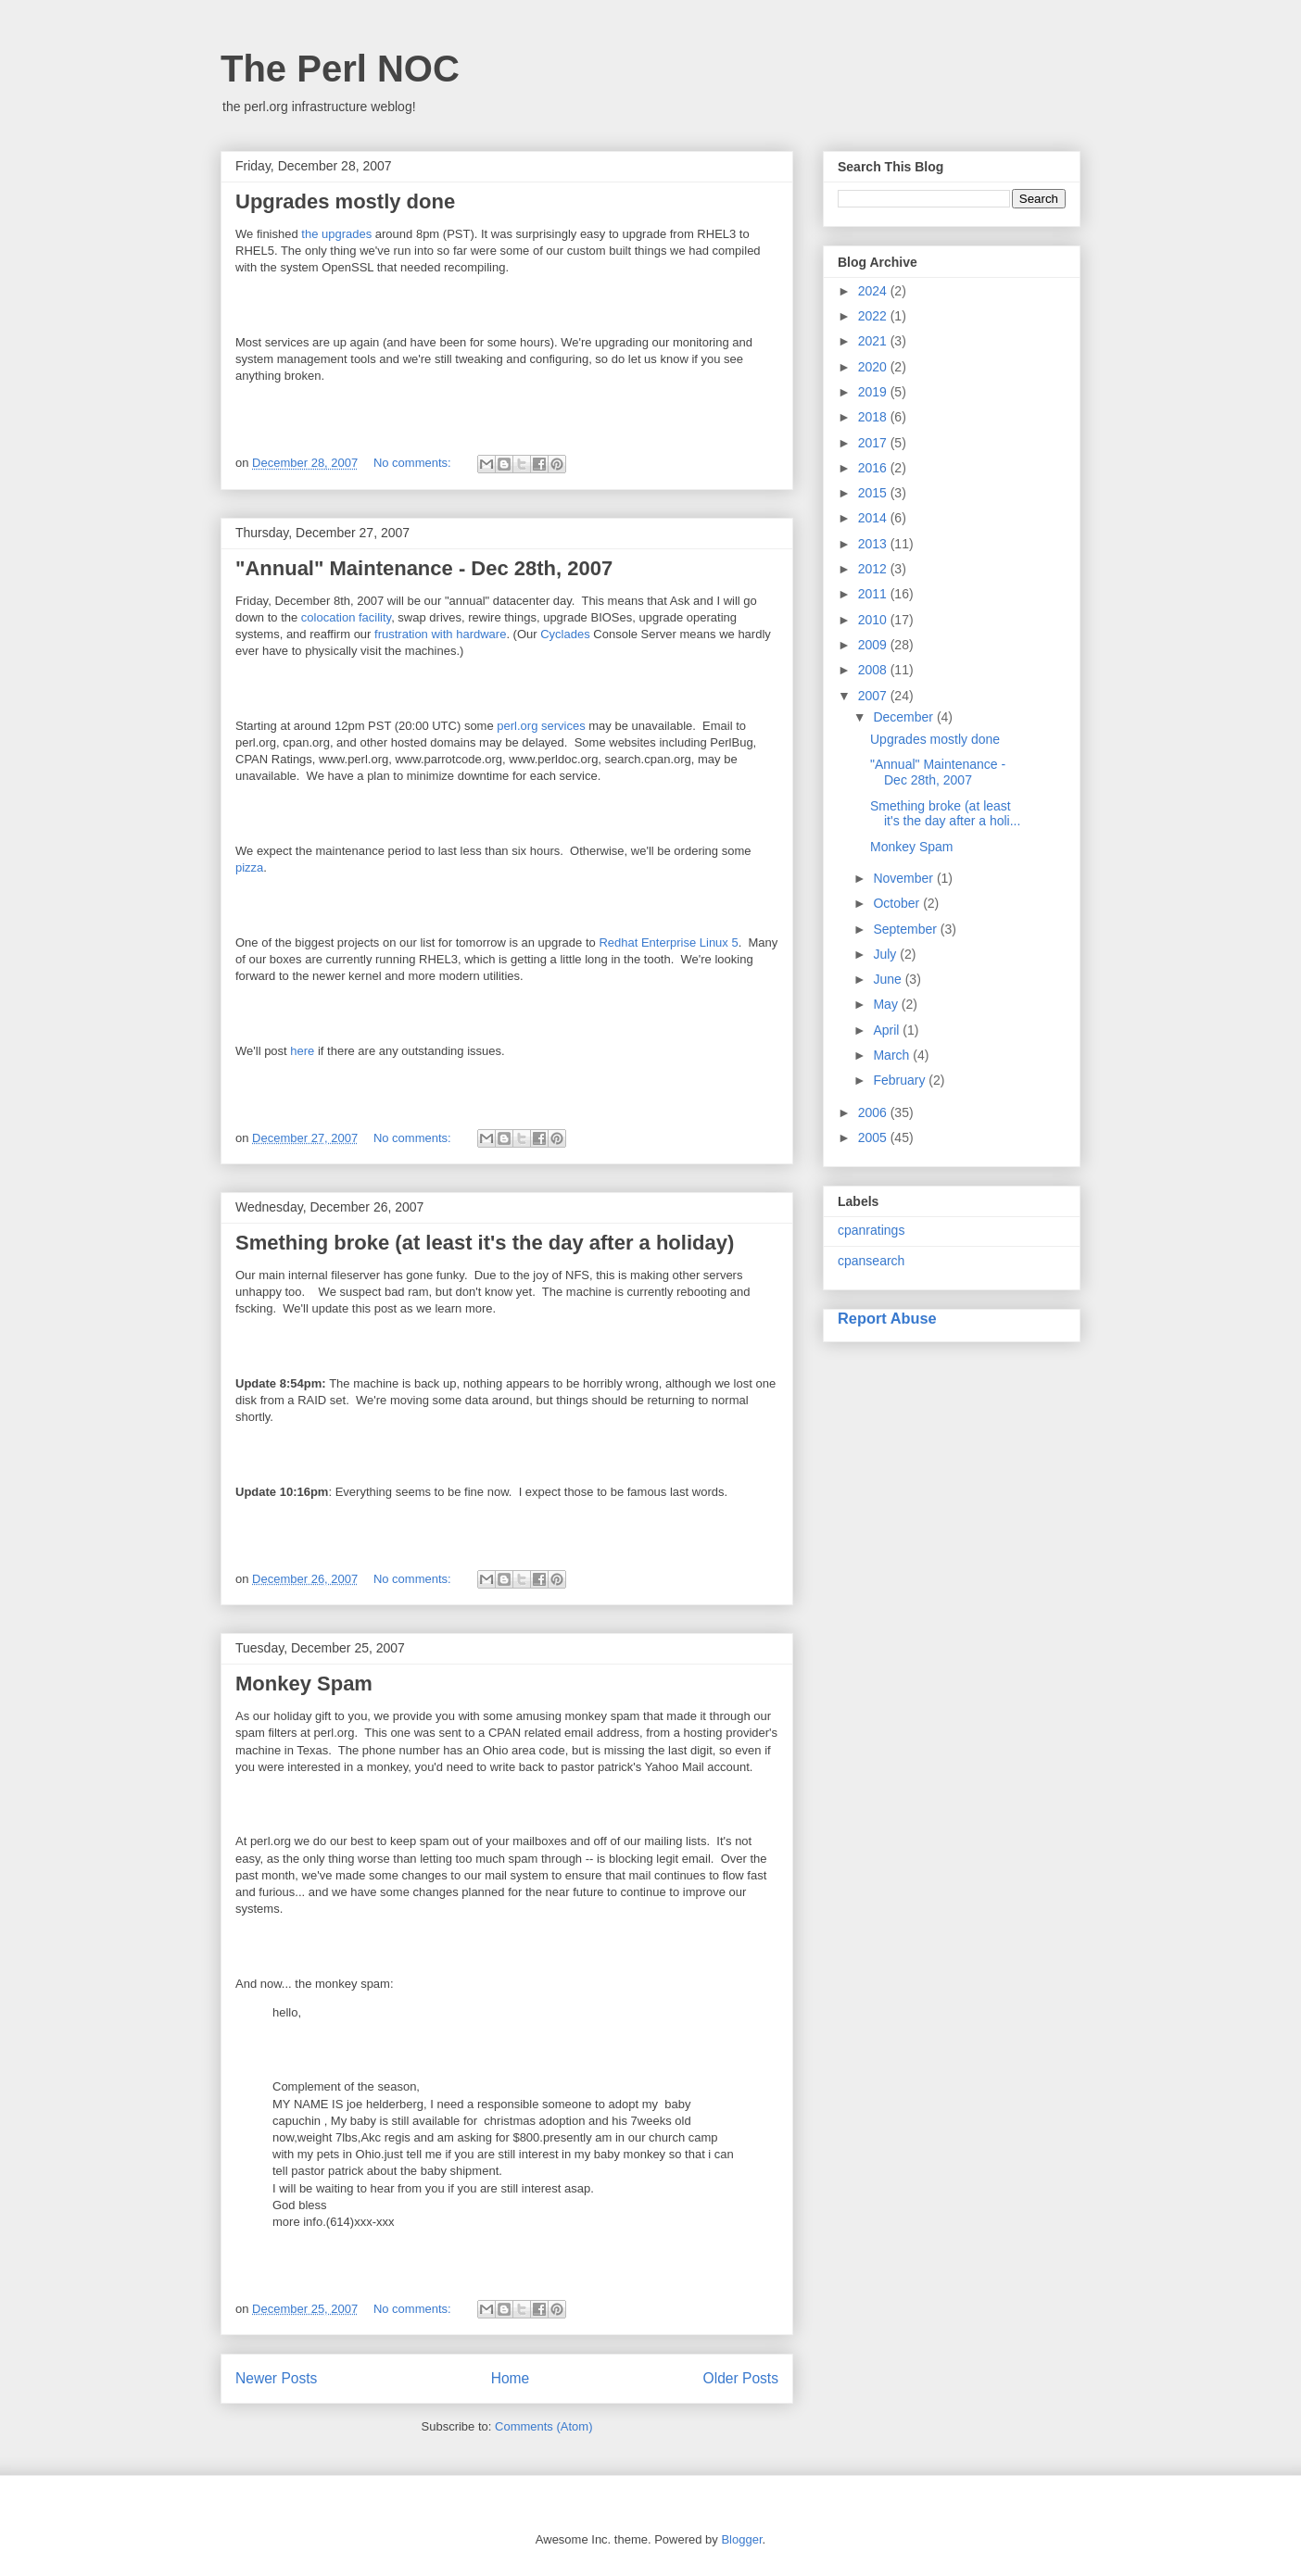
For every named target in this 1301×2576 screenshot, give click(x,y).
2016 (874, 467)
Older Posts (740, 2378)
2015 (874, 492)
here (302, 1051)
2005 (874, 1137)
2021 (874, 340)
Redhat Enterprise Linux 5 (668, 942)
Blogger (741, 2539)
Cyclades (564, 634)
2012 (874, 568)
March (893, 1055)
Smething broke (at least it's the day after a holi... (945, 813)
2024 (874, 290)
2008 (874, 669)
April (888, 1030)
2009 (874, 644)
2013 (874, 543)
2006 (874, 1112)
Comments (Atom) (543, 2426)
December (904, 717)
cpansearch (871, 1260)
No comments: (413, 463)
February (900, 1080)
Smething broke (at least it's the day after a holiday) (484, 1242)
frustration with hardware (440, 634)
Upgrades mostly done (345, 201)
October (898, 903)
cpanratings (871, 1230)
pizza (249, 867)
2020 (874, 366)
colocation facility (346, 617)
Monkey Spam (304, 1683)
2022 (874, 315)
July (886, 954)
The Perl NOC (340, 68)
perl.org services (541, 726)
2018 (874, 416)
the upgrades (336, 234)
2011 (874, 593)
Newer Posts (276, 2378)
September (906, 929)
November (904, 878)
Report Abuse (887, 1318)
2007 (874, 695)
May (887, 1004)
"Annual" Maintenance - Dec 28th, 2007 (424, 568)
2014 (874, 517)
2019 (874, 391)
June (888, 979)
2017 (874, 442)
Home (510, 2378)
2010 (874, 619)
